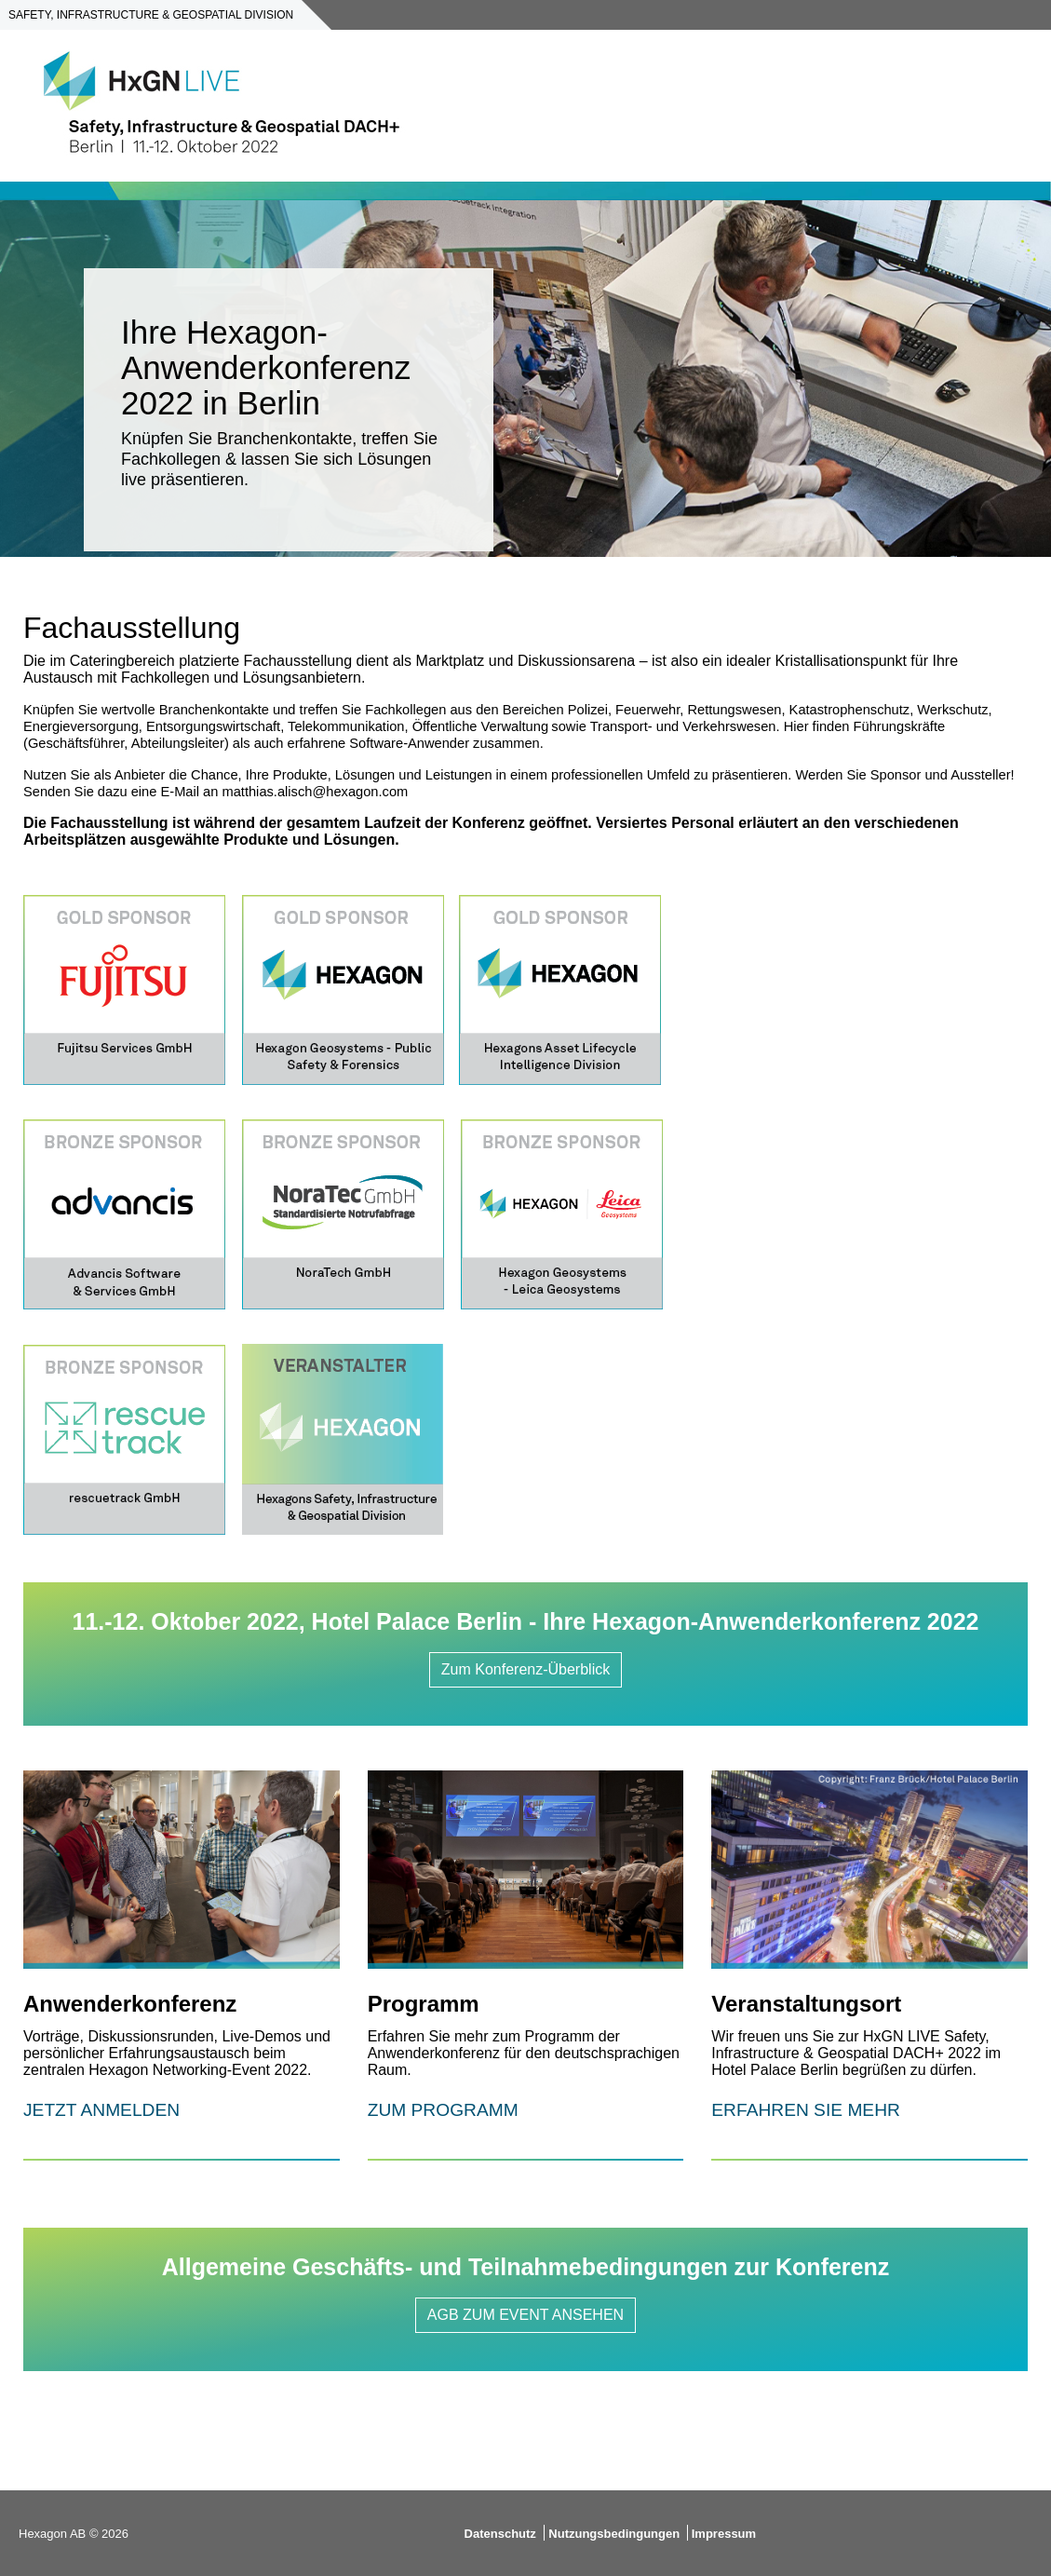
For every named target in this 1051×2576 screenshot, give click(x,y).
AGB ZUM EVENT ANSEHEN (525, 2315)
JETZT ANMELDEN (101, 2110)
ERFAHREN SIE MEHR (805, 2110)
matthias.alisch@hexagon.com (315, 791)
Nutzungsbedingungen (615, 2534)
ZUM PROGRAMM (443, 2110)
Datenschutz (500, 2534)
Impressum (724, 2534)
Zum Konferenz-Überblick (525, 1669)
